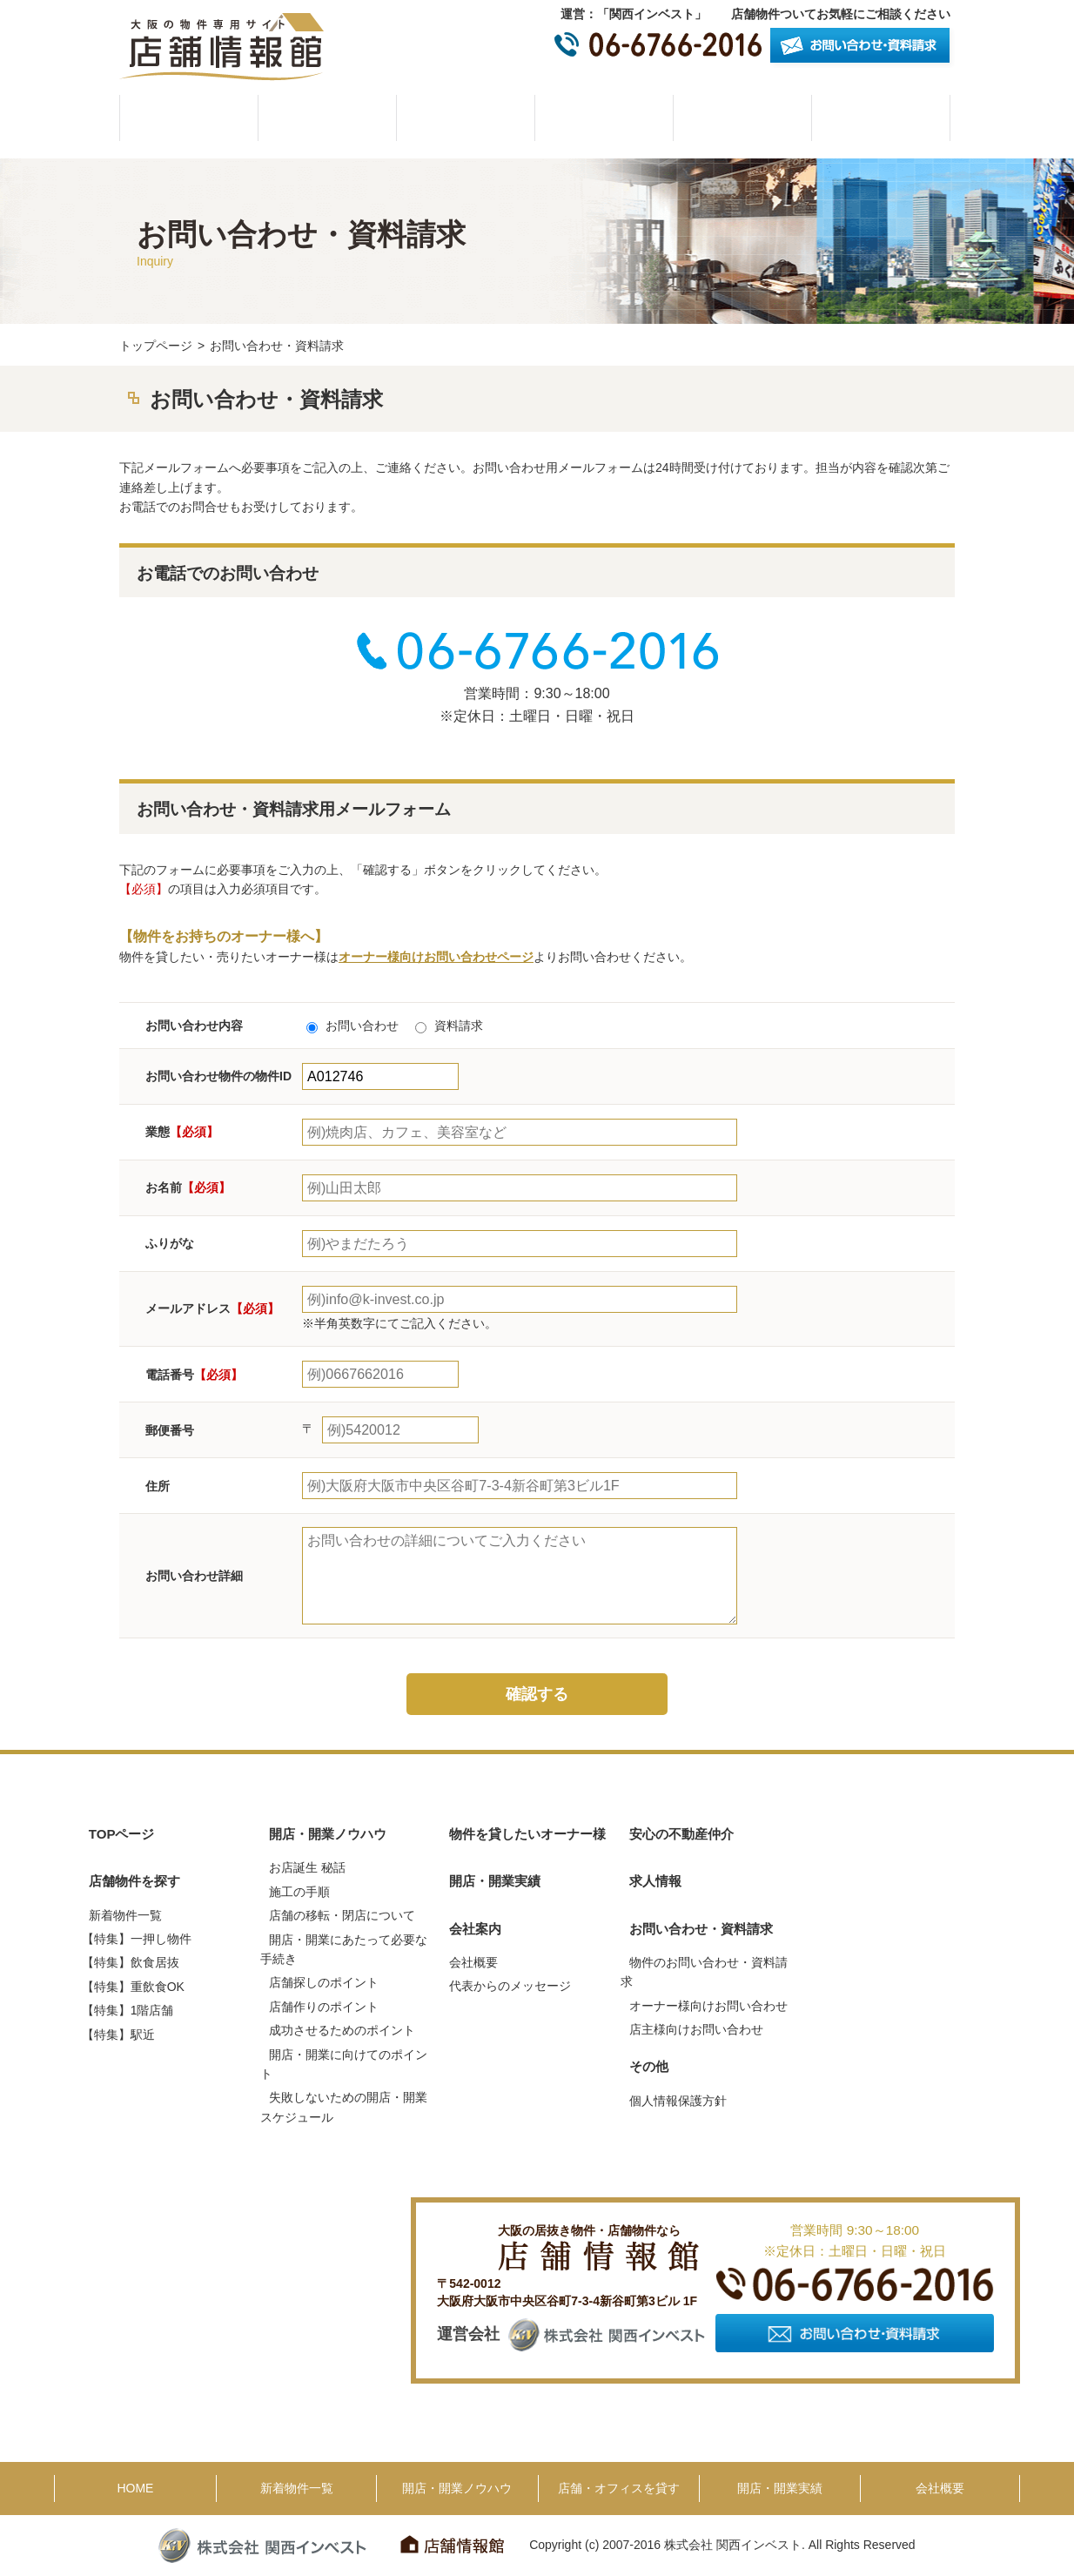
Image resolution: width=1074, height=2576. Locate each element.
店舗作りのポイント (324, 2007)
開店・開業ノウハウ (465, 118)
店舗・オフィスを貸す (619, 2488)
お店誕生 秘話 (307, 1867)
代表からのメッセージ (510, 1986)
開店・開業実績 (742, 118)
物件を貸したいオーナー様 (604, 118)
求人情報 (655, 1880)
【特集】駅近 (118, 2034)
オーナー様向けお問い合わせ (708, 2006)
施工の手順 (299, 1892)
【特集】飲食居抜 (130, 1962)
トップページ (155, 346)
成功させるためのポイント (342, 2030)
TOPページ (122, 1833)
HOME (189, 118)
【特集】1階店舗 (128, 2010)
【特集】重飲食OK (133, 1987)
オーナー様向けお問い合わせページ (436, 957)
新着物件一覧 (125, 1915)
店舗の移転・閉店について (342, 1915)
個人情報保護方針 (678, 2101)
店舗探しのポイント (324, 1982)
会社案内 (475, 1928)
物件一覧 (327, 118)
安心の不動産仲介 (681, 1833)
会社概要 (881, 118)
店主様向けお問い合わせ (696, 2029)
